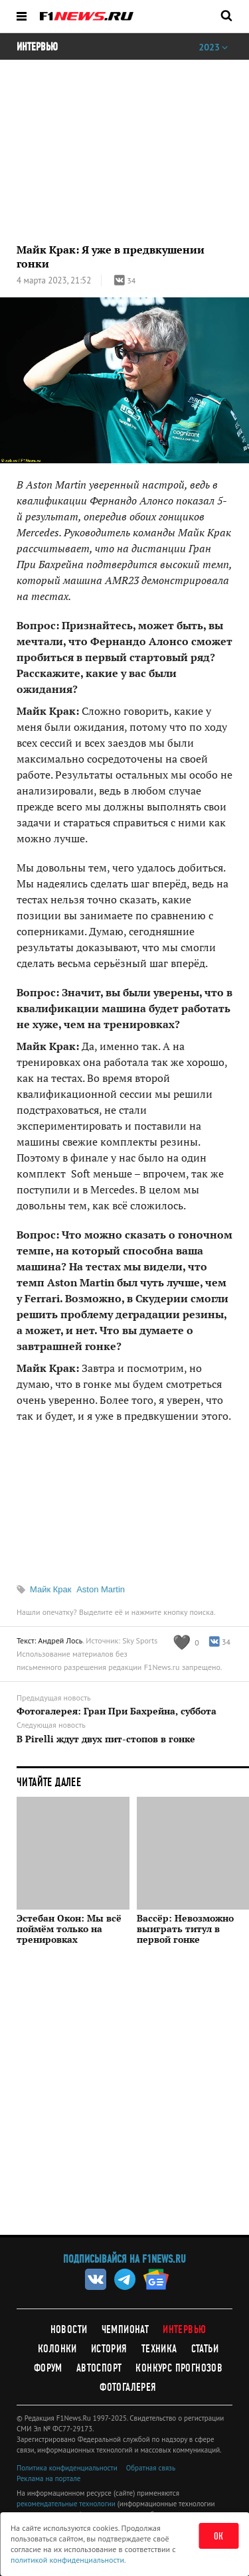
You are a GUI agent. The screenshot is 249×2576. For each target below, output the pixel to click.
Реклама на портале (48, 2478)
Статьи (204, 2348)
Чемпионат (125, 2329)
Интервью (184, 2329)
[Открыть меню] (22, 16)
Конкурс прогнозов (178, 2368)
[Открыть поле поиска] (226, 15)
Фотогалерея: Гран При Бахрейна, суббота (116, 1711)
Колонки (57, 2348)
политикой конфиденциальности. (68, 2560)
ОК (219, 2536)
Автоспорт (99, 2368)
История (109, 2348)
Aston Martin (100, 1589)
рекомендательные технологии (66, 2503)
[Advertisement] (124, 2099)
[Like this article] (186, 1642)
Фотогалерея (128, 2387)
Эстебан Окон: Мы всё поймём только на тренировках (69, 1929)
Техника (159, 2348)
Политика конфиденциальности (67, 2467)
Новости (69, 2329)
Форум (48, 2368)
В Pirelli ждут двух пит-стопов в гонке (106, 1739)
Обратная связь (150, 2467)
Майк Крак (51, 1589)
